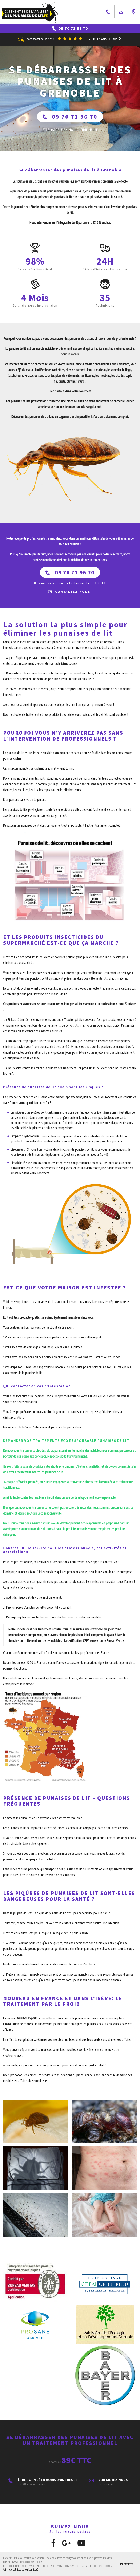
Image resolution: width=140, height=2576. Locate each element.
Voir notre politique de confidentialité (20, 2569)
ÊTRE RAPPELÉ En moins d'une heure (70, 130)
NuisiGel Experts (27, 2018)
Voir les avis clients (105, 39)
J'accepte (126, 2564)
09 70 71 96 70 (70, 117)
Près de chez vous (133, 11)
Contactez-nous (121, 11)
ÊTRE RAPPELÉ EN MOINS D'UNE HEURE (108, 11)
